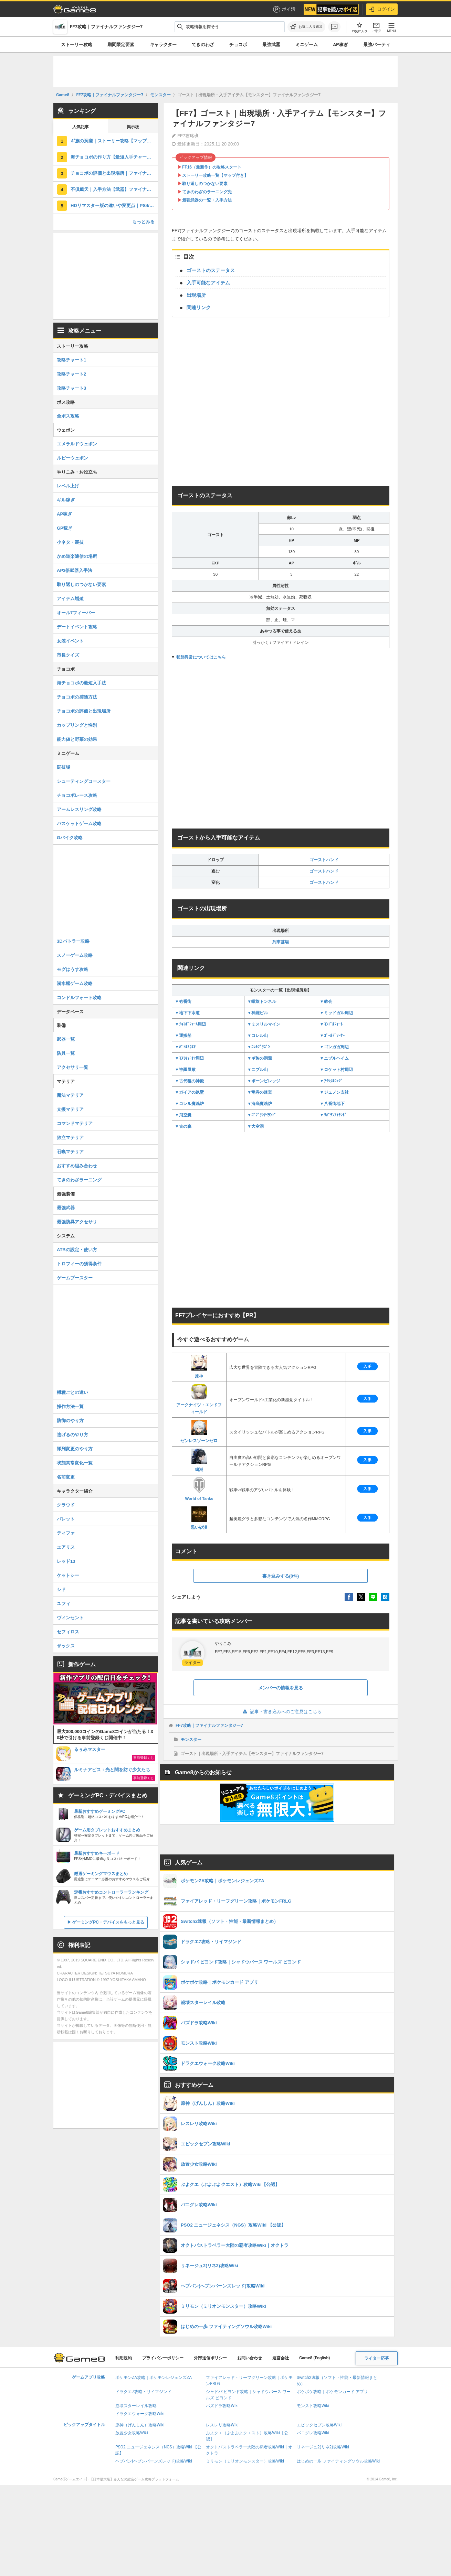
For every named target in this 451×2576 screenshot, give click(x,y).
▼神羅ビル (257, 1012)
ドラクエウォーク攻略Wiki (140, 2413)
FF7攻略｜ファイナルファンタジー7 (209, 1725)
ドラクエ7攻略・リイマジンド (143, 2391)
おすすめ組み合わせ (77, 1165)
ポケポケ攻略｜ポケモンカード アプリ (332, 2391)
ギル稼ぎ (66, 499)
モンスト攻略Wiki (313, 2405)
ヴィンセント (70, 1617)
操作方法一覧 (70, 1406)
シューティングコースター (84, 781)
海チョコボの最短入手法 (81, 682)
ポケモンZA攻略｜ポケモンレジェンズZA (153, 2377)
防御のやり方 (70, 1420)
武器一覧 (66, 1039)
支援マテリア (70, 1109)
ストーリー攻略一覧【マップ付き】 (215, 175)
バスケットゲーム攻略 (79, 823)
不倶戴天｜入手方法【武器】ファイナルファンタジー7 (114, 189)
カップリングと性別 (77, 725)
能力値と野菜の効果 (77, 739)
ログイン (382, 9)
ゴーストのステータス (211, 270)
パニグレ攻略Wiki (313, 2433)
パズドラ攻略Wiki (222, 2405)
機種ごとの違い (72, 1392)
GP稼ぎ (64, 528)
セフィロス (68, 1631)
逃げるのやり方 (72, 1434)
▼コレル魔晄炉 (189, 1103)
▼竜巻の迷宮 (259, 1092)
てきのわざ (203, 44)
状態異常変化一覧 (75, 1462)
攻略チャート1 (71, 359)
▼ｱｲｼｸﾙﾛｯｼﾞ (331, 1081)
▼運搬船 (183, 1035)
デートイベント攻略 (77, 626)
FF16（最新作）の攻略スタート (211, 167)
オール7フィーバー (76, 612)
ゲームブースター (75, 1277)
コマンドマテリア (75, 1123)
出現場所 (196, 295)
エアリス (66, 1547)
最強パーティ (376, 44)
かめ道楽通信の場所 (77, 556)
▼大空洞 (255, 1126)
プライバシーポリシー (162, 2358)
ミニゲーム (306, 44)
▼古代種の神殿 (189, 1081)
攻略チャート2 (71, 374)
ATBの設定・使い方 (77, 1249)
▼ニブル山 (257, 1069)
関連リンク (199, 307)
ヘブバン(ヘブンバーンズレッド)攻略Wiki (153, 2461)
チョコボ (238, 44)
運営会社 (280, 2358)
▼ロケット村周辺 (336, 1069)
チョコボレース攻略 (77, 795)
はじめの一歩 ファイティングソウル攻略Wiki (338, 2461)
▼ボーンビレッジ (263, 1081)
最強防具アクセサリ (77, 1221)
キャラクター (163, 44)
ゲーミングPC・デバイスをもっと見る (108, 1922)
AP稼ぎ (340, 44)
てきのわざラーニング (79, 1179)
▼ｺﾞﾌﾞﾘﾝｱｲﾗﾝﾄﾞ (261, 1115)
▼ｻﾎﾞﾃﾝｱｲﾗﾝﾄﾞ (333, 1115)
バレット (66, 1519)
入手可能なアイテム (208, 282)
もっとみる (143, 221)
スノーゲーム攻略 (75, 955)
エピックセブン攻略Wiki (319, 2425)
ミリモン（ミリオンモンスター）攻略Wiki (245, 2461)
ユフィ (63, 1603)
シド (61, 1589)
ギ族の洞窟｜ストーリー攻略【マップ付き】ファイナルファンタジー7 (114, 140)
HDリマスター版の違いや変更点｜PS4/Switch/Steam (114, 205)
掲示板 (133, 127)
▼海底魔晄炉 (259, 1103)
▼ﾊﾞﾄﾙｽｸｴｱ (185, 1047)
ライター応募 (376, 2358)
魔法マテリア (70, 1095)
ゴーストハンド (324, 859)
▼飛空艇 (183, 1115)
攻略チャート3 (71, 388)
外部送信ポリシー (210, 2358)
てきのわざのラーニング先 (207, 192)
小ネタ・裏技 (70, 542)
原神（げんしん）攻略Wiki (140, 2425)
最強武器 (271, 44)
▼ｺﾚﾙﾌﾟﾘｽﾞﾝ (258, 1047)
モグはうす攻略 (72, 969)
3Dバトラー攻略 (73, 941)
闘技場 (63, 767)
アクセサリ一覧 (72, 1067)
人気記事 (80, 127)
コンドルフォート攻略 (79, 997)
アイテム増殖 (70, 598)
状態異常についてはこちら (201, 657)
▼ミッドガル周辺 (336, 1012)
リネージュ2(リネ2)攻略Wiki (323, 2447)
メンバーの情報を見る (280, 1687)
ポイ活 (283, 9)
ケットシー (68, 1575)
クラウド (66, 1504)
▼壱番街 (183, 1001)
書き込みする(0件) (280, 1576)
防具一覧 (66, 1053)
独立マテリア (70, 1137)
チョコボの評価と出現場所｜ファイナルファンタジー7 (114, 173)
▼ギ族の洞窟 (259, 1058)
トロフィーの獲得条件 (79, 1263)
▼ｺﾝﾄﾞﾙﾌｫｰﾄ (331, 1024)
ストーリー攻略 (76, 44)
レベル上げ (68, 485)
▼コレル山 (257, 1035)
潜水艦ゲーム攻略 (75, 983)
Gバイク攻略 (70, 837)
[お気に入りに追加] (306, 26)
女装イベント (70, 640)
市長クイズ (68, 655)
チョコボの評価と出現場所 (84, 711)
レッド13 (66, 1561)
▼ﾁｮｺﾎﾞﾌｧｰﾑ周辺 (190, 1024)
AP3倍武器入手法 (74, 570)
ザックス (66, 1645)
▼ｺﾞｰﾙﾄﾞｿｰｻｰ (332, 1035)
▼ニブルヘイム (334, 1058)
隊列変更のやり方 (75, 1448)
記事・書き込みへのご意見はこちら (281, 1711)
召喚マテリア (70, 1151)
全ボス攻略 (68, 416)
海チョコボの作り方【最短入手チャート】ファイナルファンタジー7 (114, 157)
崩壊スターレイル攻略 (136, 2405)
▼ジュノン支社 (334, 1092)
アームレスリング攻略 (79, 809)
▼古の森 (183, 1126)
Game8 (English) (314, 2358)
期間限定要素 (120, 44)
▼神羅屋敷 (185, 1069)
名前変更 (66, 1477)
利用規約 (123, 2358)
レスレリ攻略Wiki (222, 2425)
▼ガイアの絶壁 (189, 1092)
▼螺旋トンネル (261, 1001)
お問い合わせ (249, 2358)
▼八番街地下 (332, 1103)
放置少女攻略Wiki (131, 2433)
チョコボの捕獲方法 (77, 697)
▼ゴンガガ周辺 (334, 1047)
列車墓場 (280, 942)
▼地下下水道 (187, 1012)
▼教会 (326, 1001)
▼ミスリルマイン (263, 1024)
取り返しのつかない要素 (205, 183)
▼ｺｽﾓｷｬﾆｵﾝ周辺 (189, 1058)
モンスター (191, 1739)
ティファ (66, 1533)
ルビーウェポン (72, 458)
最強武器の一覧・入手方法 (207, 200)
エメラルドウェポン (77, 443)
